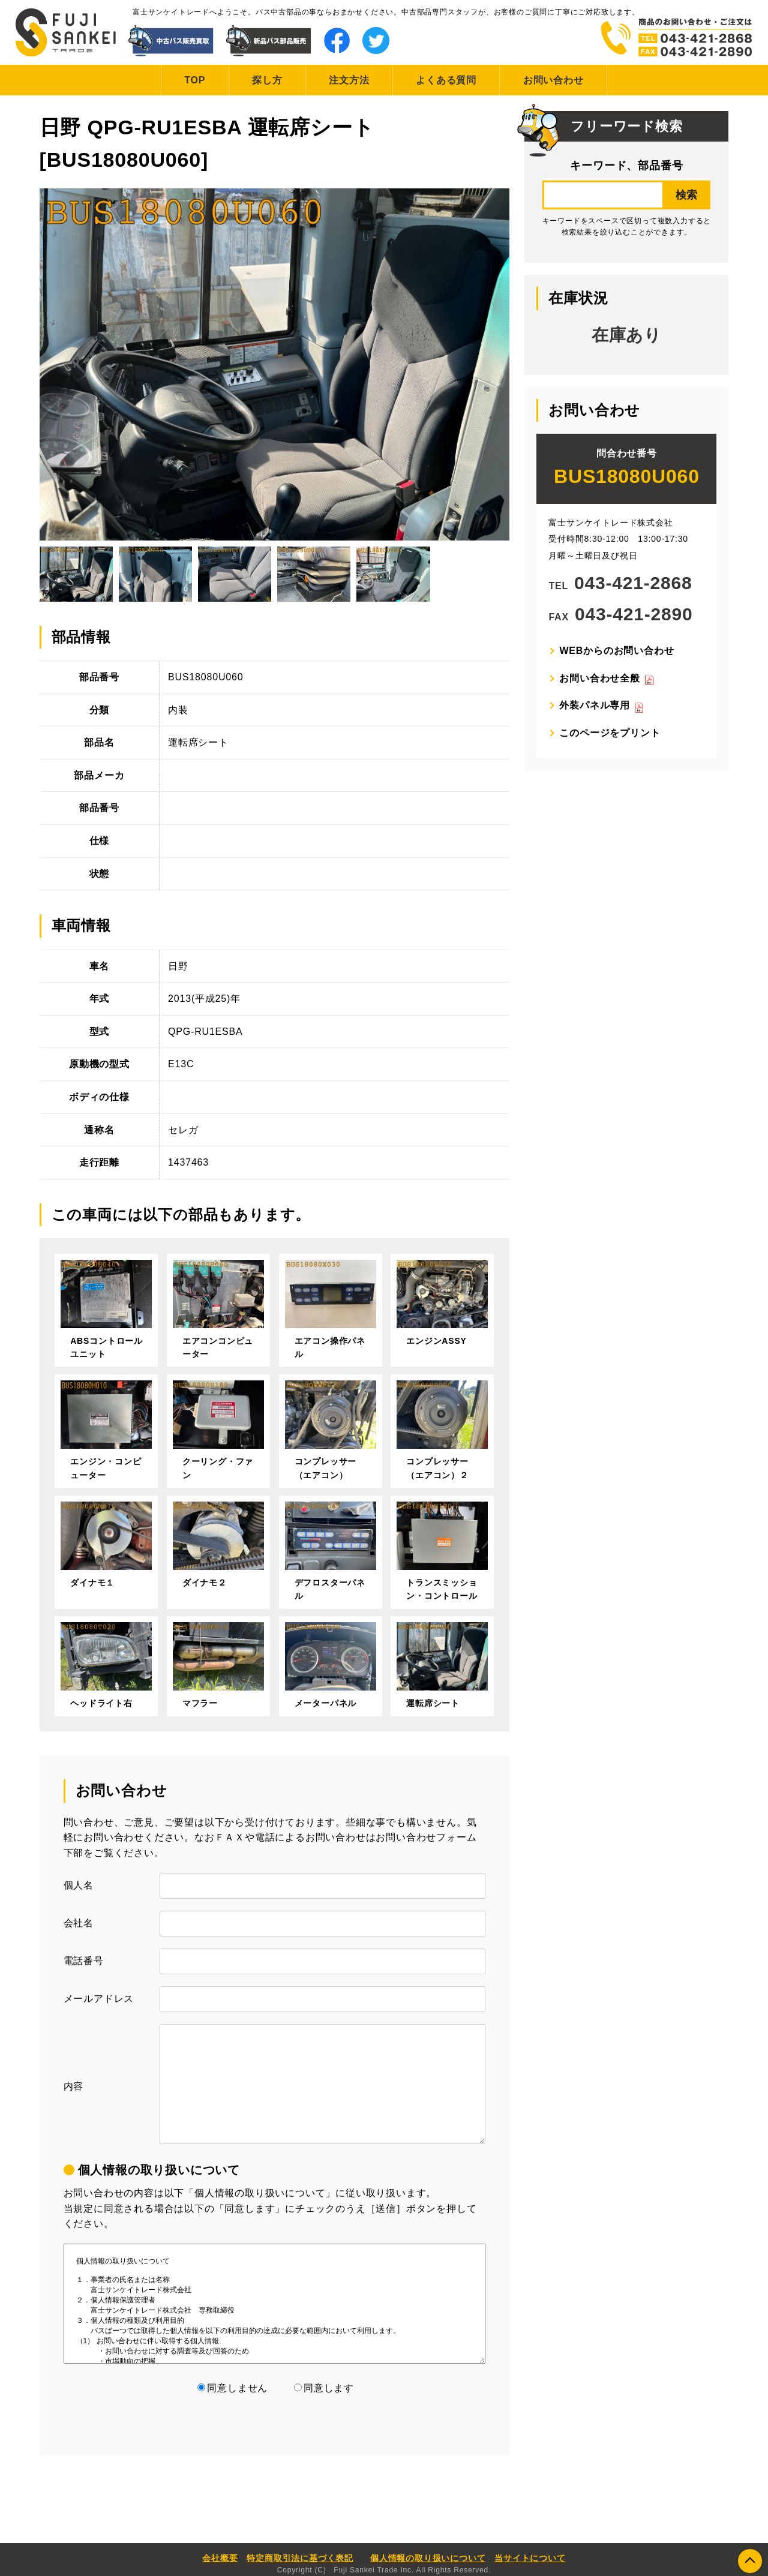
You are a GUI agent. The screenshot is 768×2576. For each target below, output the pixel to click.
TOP (194, 80)
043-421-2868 (633, 583)
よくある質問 (446, 80)
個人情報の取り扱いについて (427, 2558)
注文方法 (349, 80)
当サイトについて (529, 2558)
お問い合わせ (553, 80)
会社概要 (220, 2558)
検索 (686, 195)
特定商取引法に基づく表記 (300, 2558)
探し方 (267, 80)
